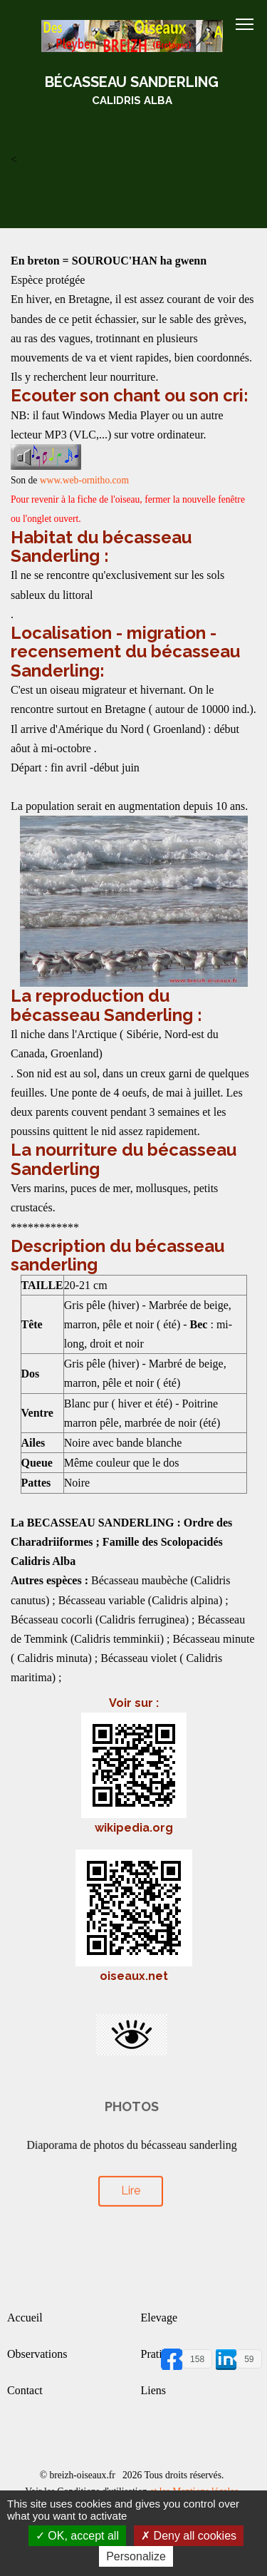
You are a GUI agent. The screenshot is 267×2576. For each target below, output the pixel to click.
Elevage (159, 2317)
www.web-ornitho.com (84, 480)
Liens (154, 2390)
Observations (37, 2354)
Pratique (160, 2354)
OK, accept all (77, 2536)
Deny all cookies (188, 2536)
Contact (25, 2390)
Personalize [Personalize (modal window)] (136, 2556)
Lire (130, 2182)
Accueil (25, 2317)
